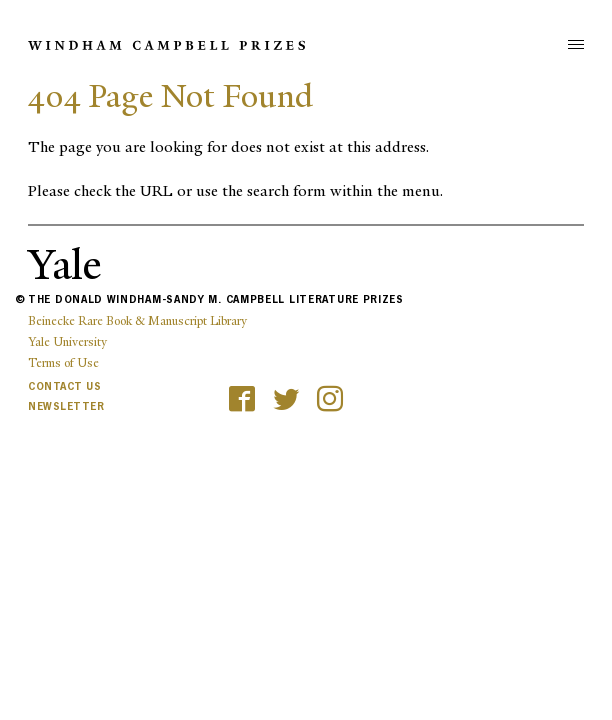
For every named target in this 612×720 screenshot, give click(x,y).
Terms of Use (63, 363)
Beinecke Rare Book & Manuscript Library (137, 321)
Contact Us (64, 387)
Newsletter (66, 407)
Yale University (67, 342)
